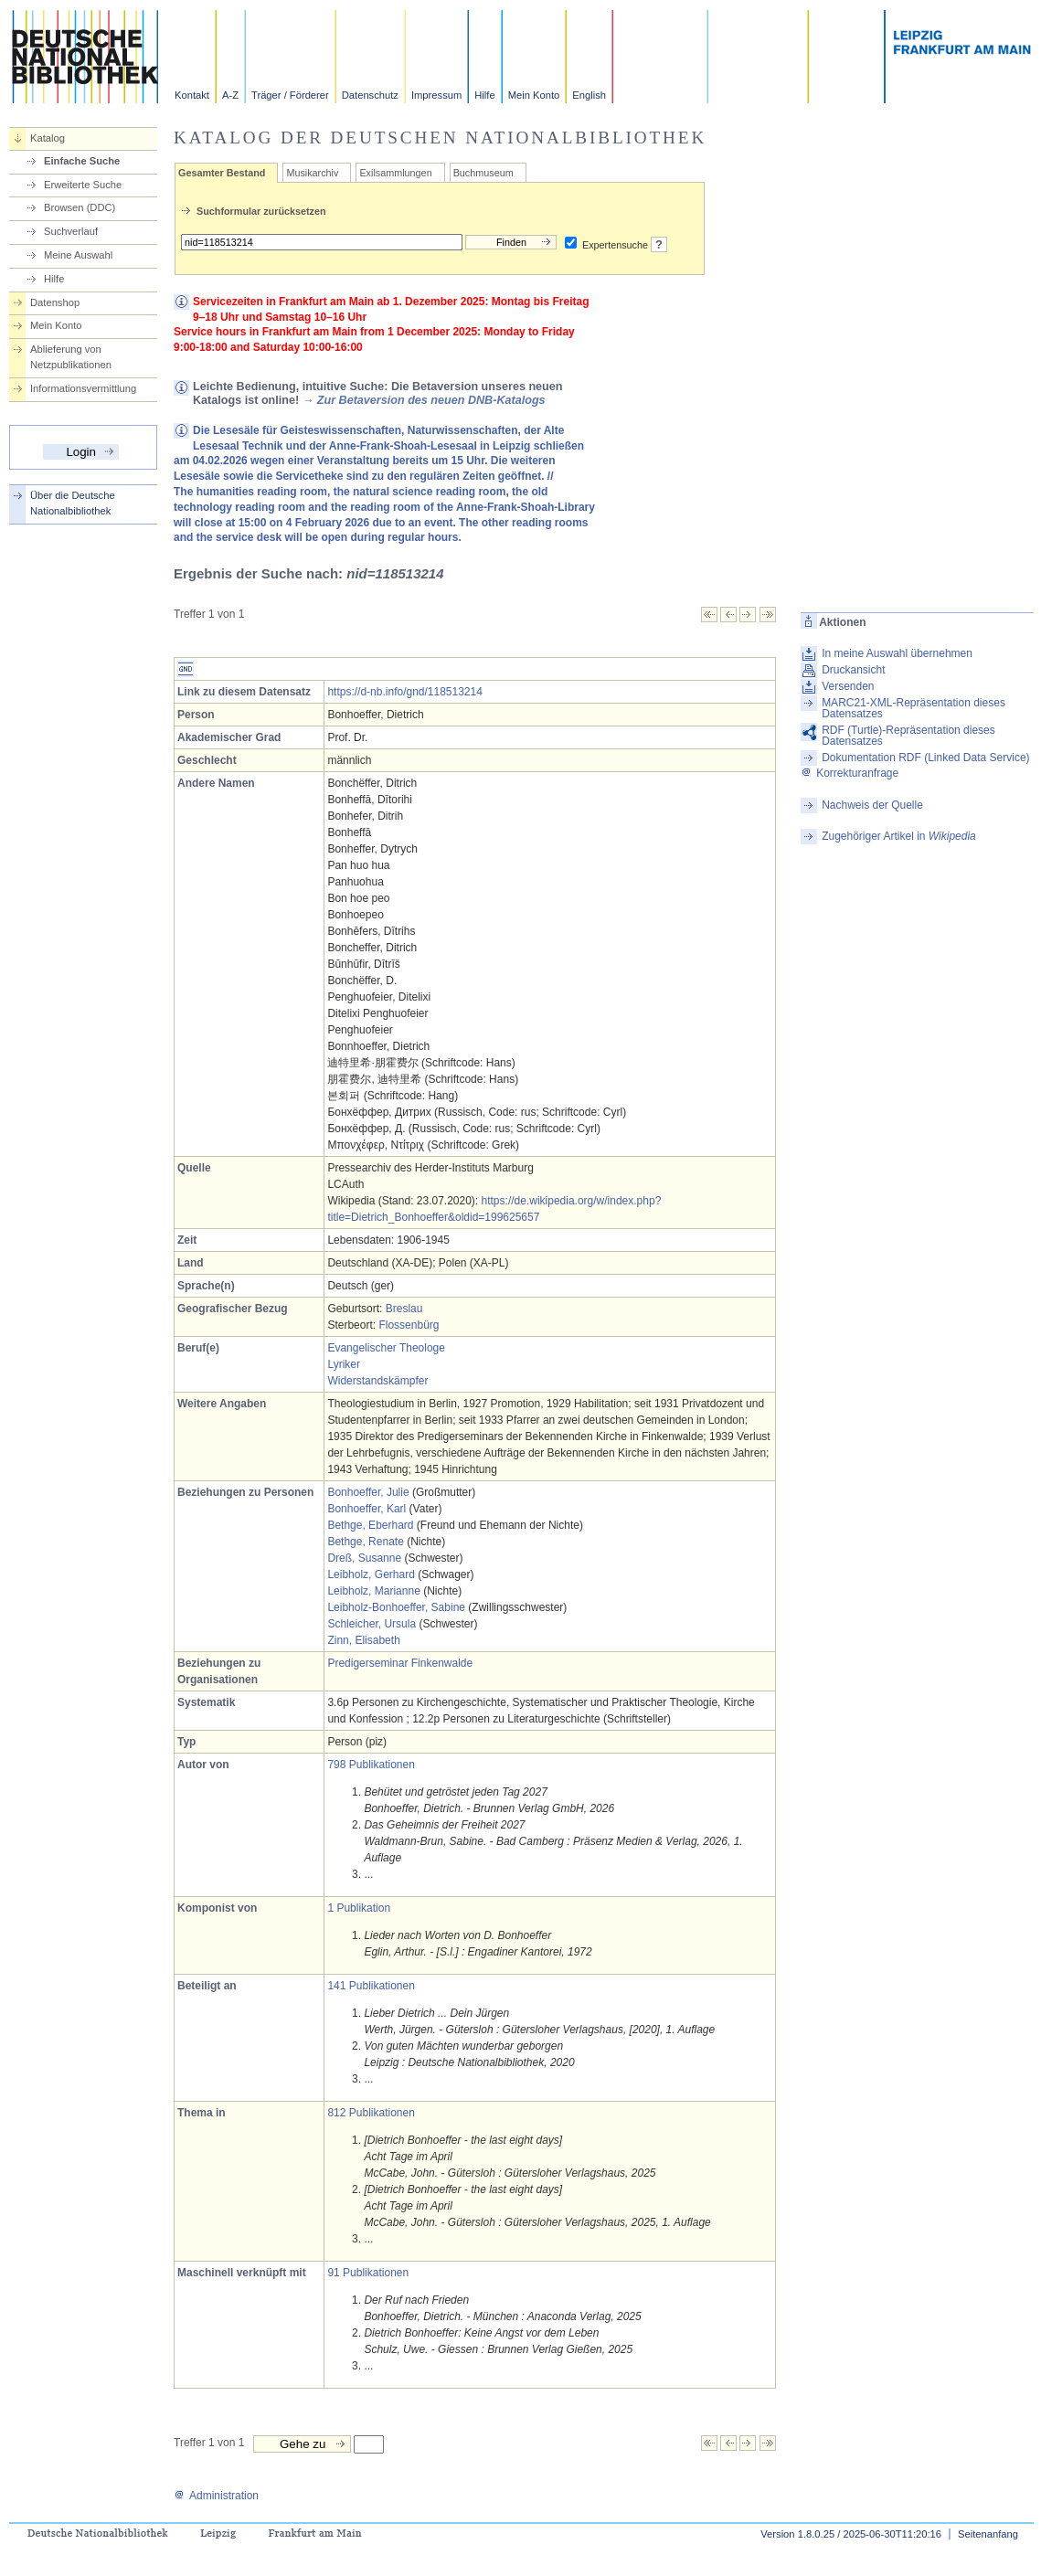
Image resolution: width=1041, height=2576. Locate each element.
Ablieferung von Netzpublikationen (71, 357)
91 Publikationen (368, 2272)
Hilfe (484, 95)
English (589, 95)
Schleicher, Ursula (371, 1623)
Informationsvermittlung (83, 388)
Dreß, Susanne (364, 1558)
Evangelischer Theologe (386, 1347)
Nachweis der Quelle (872, 805)
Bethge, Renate (365, 1541)
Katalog (47, 138)
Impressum (436, 95)
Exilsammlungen (395, 172)
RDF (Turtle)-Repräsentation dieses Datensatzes (908, 735)
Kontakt (192, 95)
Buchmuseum (483, 172)
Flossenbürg (408, 1325)
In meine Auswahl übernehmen (897, 653)
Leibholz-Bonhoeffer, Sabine (396, 1607)
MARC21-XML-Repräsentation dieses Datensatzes (913, 708)
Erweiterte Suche (83, 184)
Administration (216, 2495)
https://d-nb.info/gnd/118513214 (404, 691)
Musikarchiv (312, 172)
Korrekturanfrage (849, 773)
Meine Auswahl (78, 254)
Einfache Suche (82, 160)
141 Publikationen (370, 1985)
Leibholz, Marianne (373, 1591)
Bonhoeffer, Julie (368, 1492)
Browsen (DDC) (79, 207)
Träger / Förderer (290, 95)
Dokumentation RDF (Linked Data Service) (925, 757)
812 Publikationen (370, 2112)
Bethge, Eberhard (370, 1525)
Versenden (848, 686)
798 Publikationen (370, 1764)
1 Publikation (358, 1908)
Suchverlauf (71, 231)
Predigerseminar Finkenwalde (400, 1663)
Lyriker (343, 1364)
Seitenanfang (988, 2533)
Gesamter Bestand (221, 172)
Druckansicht (853, 669)
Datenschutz (370, 95)
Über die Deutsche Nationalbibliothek (72, 503)
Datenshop (55, 302)
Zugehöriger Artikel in (899, 836)
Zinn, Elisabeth (363, 1640)
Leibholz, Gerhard (370, 1574)
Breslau (404, 1308)
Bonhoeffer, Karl (366, 1508)
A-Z (230, 95)
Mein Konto (534, 95)
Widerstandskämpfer (377, 1380)
